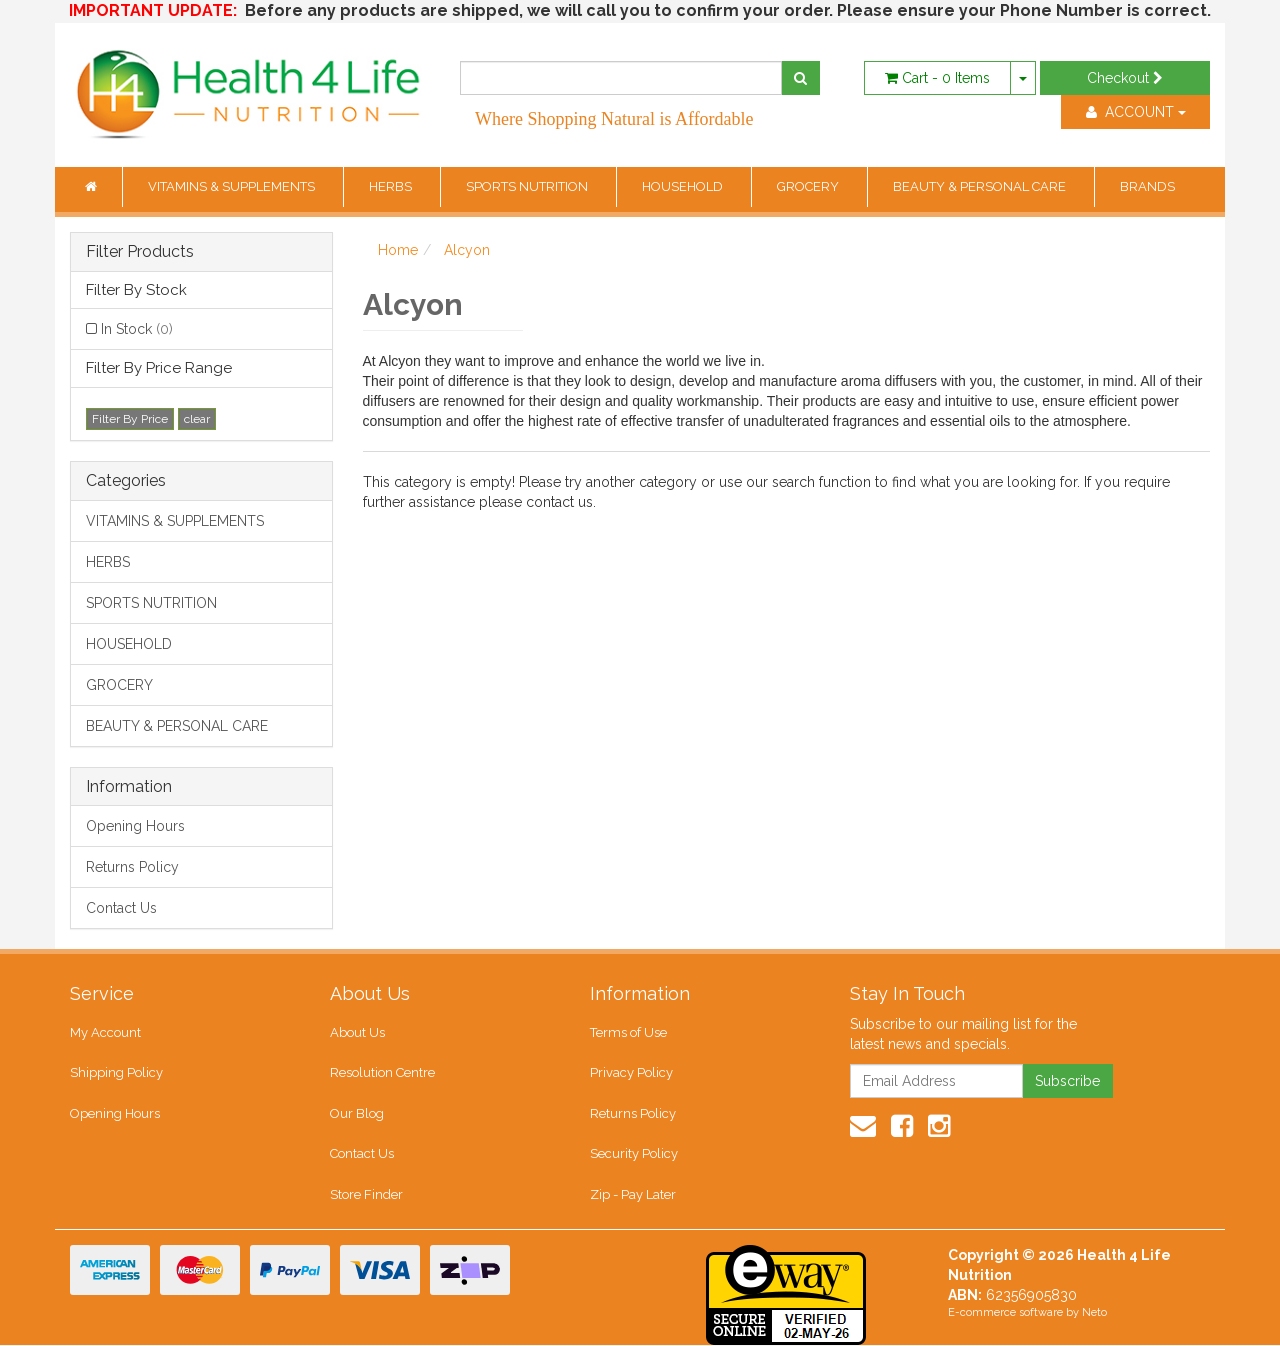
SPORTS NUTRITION (528, 186)
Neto (1094, 1313)
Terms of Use (628, 1032)
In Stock (137, 329)
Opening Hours (135, 826)
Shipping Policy (116, 1072)
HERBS (392, 186)
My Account (105, 1032)
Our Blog (357, 1113)
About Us (357, 1032)
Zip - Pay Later (633, 1194)
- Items (937, 78)
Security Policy (634, 1154)
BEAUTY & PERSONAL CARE (981, 186)
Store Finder (366, 1194)
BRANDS (1147, 186)
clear (197, 419)
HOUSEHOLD (684, 186)
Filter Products (140, 252)
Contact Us (121, 908)
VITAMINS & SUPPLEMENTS (233, 186)
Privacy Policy (631, 1072)
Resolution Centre (382, 1072)
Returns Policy (132, 867)
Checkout (1125, 78)
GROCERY (809, 186)
